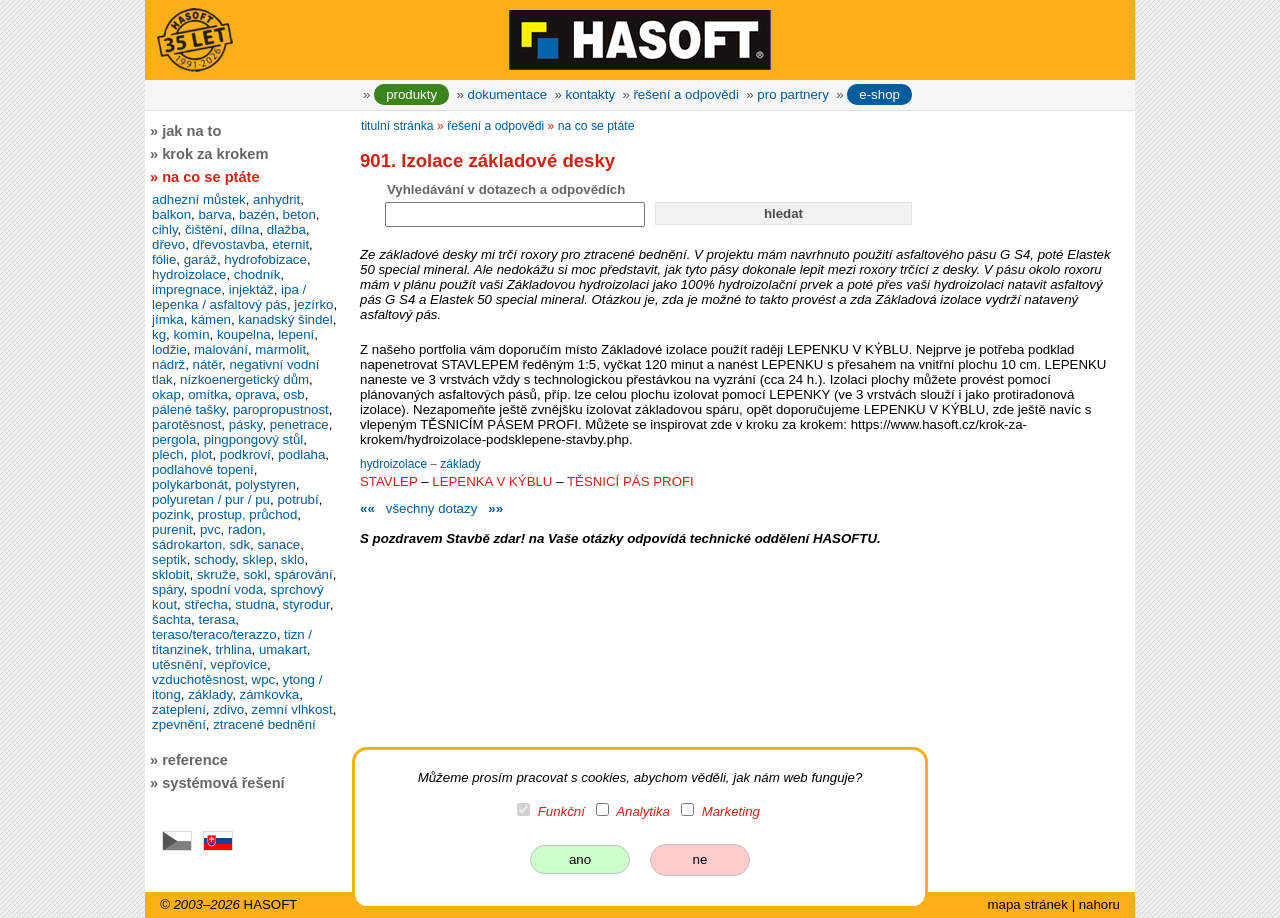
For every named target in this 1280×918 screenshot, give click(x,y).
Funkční (561, 811)
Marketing (731, 811)
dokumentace (508, 94)
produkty (411, 94)
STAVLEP (389, 481)
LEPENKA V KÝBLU (492, 481)
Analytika (643, 811)
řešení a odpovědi (685, 94)
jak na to (191, 131)
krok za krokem (215, 154)
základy (460, 464)
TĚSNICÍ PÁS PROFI (630, 481)
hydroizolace (395, 464)
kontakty (590, 94)
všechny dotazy (431, 508)
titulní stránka (397, 126)
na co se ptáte (596, 126)
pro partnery (793, 94)
